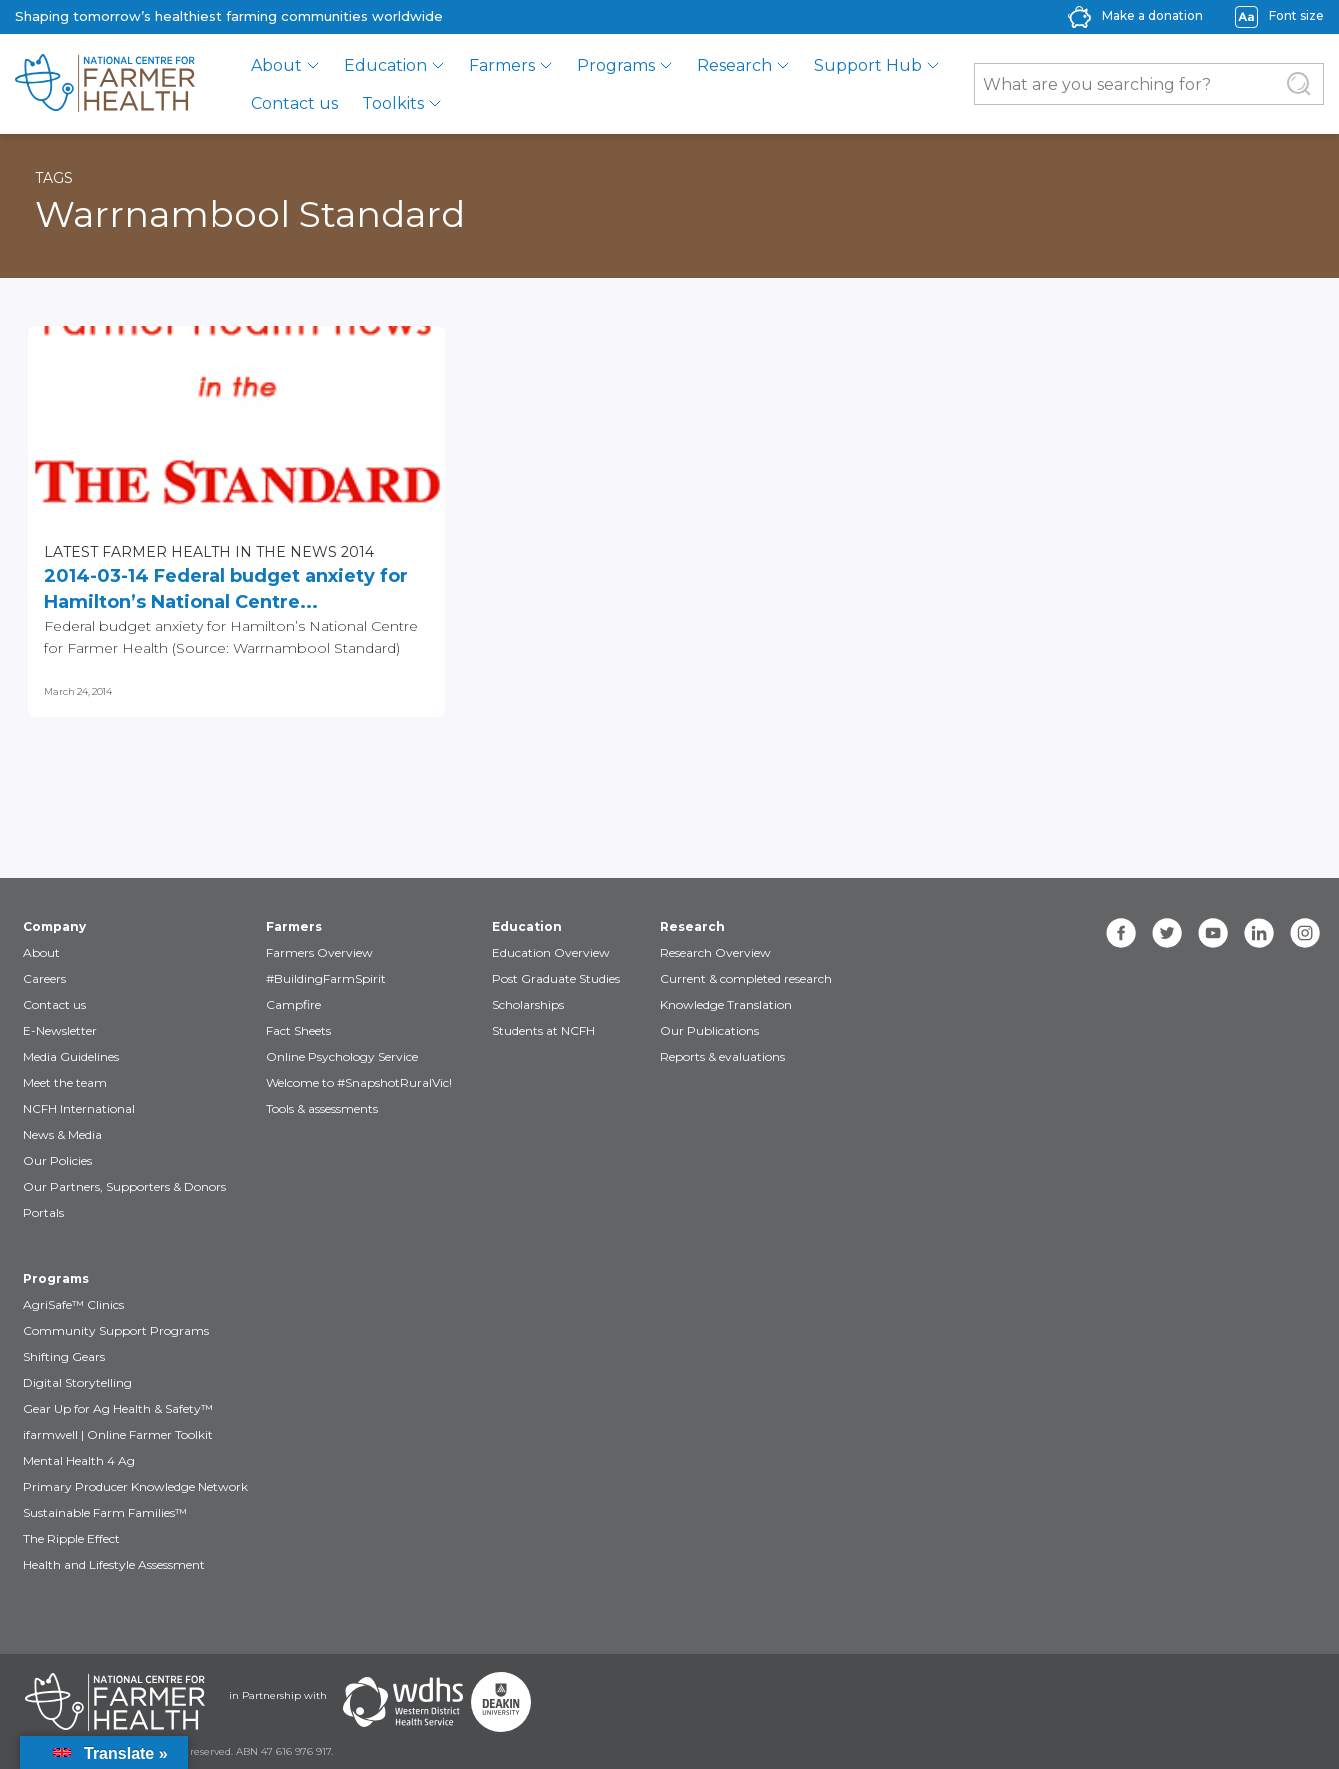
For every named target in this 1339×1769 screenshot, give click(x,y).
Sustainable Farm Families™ (105, 1512)
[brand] (105, 84)
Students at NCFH (543, 1030)
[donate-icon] (1079, 15)
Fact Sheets (298, 1030)
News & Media (62, 1134)
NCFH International (79, 1108)
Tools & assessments (322, 1108)
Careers (44, 978)
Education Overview (551, 952)
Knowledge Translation (726, 1004)
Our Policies (57, 1160)
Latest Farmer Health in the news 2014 (209, 552)
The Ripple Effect (71, 1538)
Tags (54, 178)
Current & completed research (746, 978)
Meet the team (65, 1082)
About (276, 65)
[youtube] (1213, 933)
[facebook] (1121, 933)
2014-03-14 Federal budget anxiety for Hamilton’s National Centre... (226, 589)
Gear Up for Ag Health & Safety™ (118, 1408)
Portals (43, 1212)
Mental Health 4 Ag (79, 1460)
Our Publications (709, 1030)
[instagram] (1305, 933)
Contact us (294, 103)
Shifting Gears (64, 1356)
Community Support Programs (116, 1330)
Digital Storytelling (77, 1382)
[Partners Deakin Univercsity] (501, 1702)
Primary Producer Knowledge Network (135, 1486)
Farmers (502, 65)
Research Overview (715, 952)
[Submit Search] (1299, 84)
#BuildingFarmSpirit (326, 978)
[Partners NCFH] (115, 1702)
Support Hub (868, 65)
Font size (1296, 15)
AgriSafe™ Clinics (73, 1304)
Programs (616, 65)
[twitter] (1167, 933)
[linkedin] (1259, 933)
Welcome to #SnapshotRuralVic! (359, 1082)
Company (54, 926)
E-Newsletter (60, 1030)
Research (734, 65)
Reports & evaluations (722, 1056)
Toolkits (393, 103)
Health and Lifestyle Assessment (114, 1564)
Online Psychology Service (342, 1056)
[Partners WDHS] (403, 1702)
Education (385, 65)
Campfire (293, 1004)
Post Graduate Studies (556, 978)
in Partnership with (278, 1695)
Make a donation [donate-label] (1152, 15)
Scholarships (528, 1004)
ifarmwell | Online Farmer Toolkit (118, 1434)
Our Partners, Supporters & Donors (124, 1186)
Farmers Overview (319, 952)
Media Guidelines (71, 1056)
